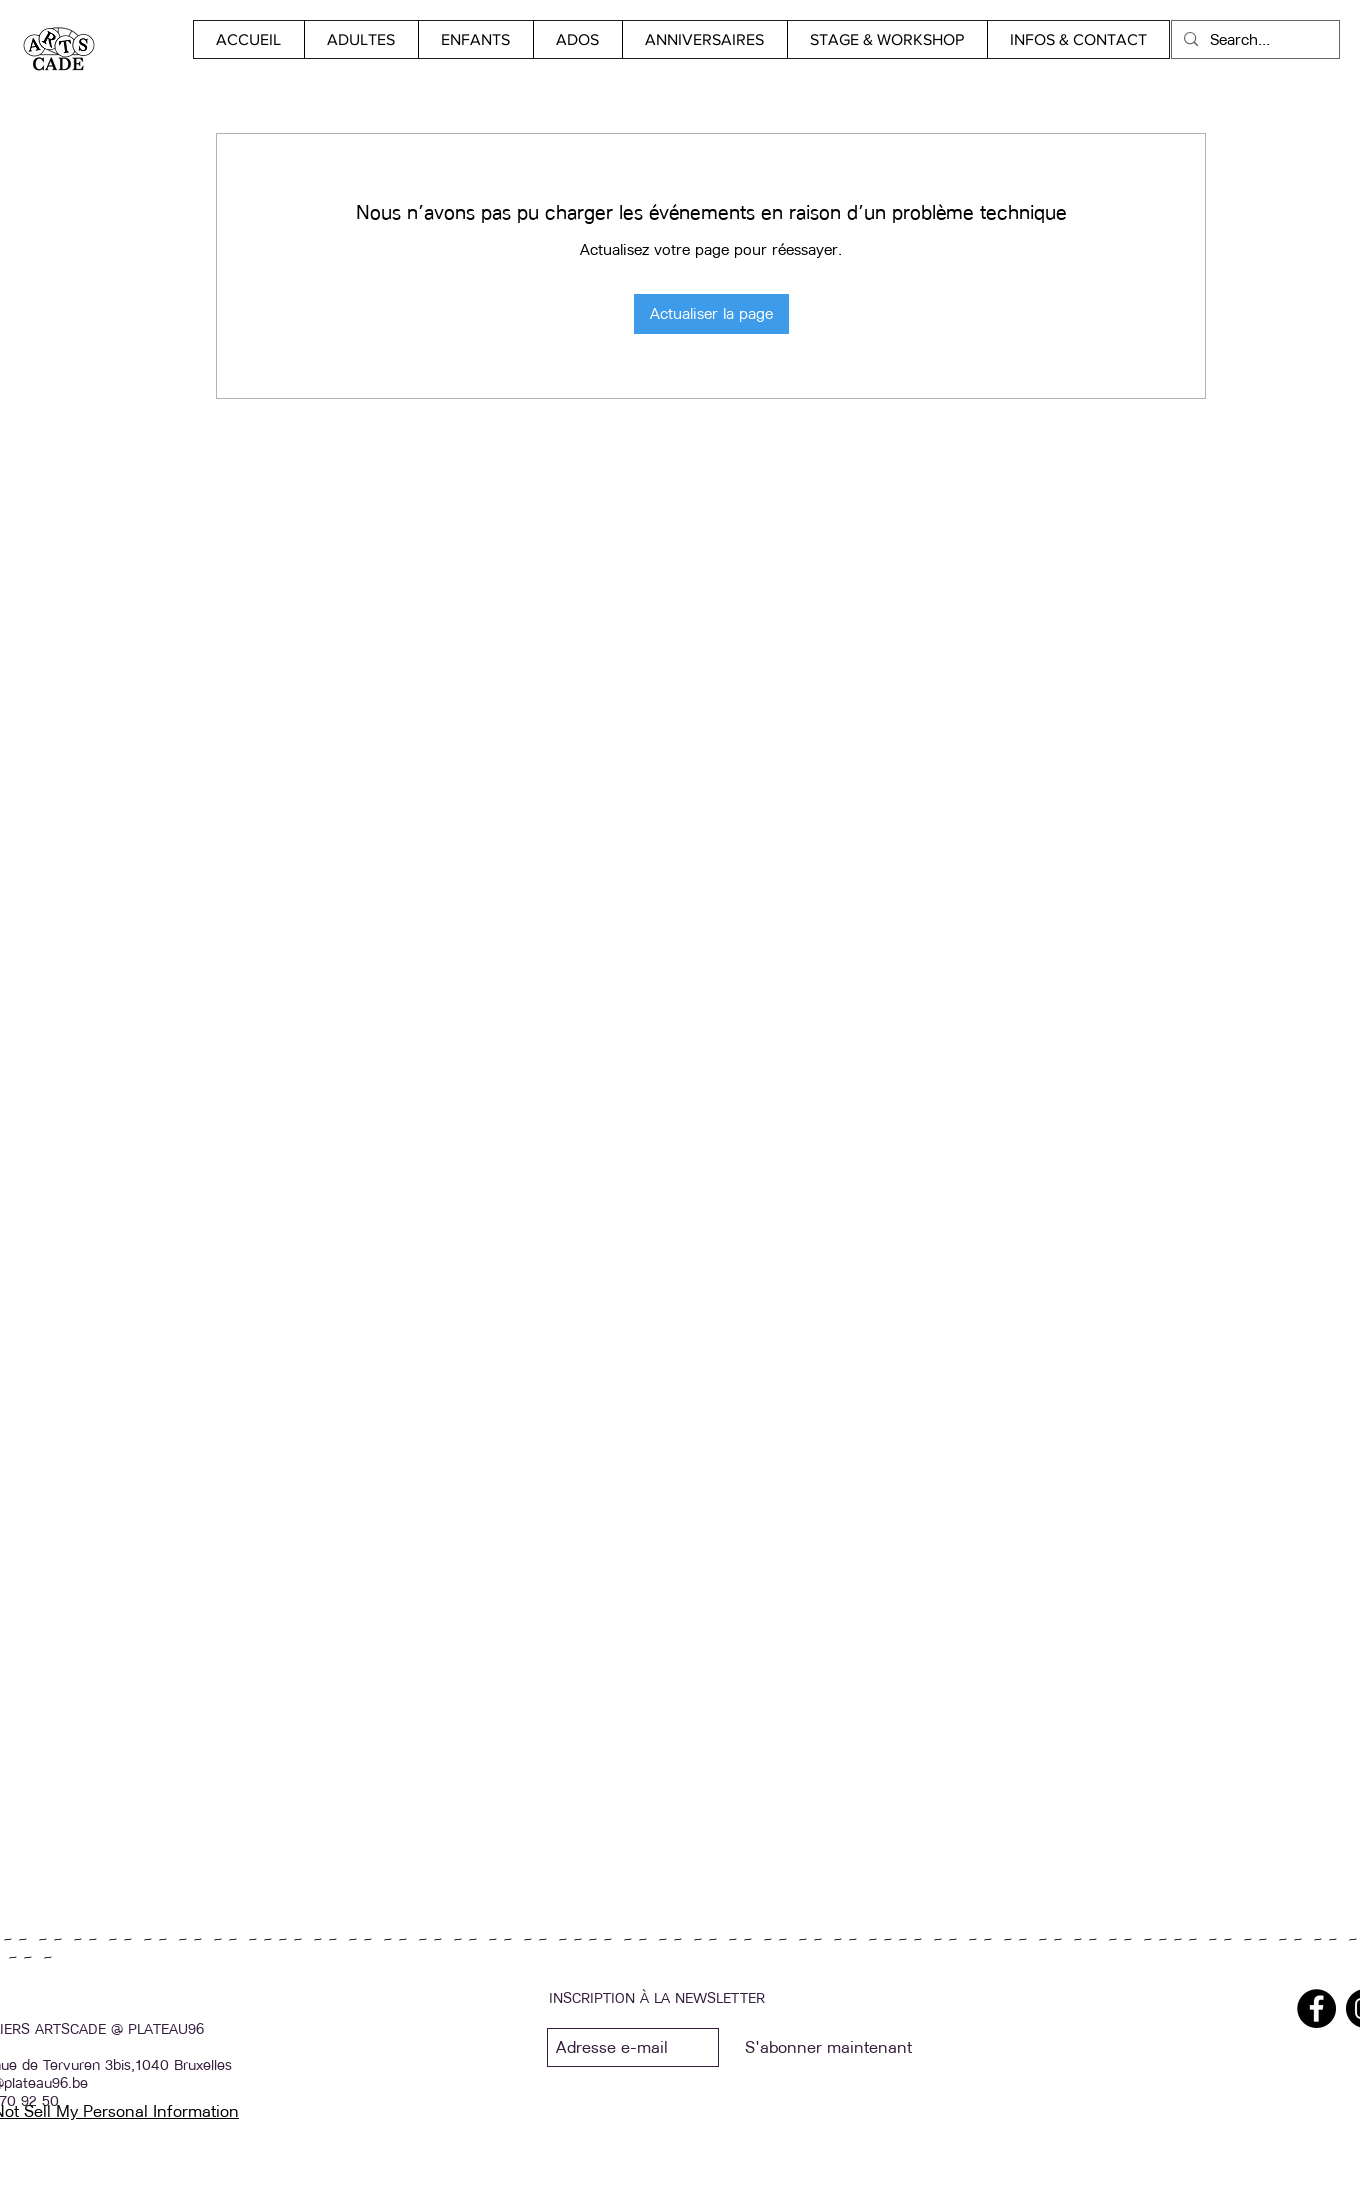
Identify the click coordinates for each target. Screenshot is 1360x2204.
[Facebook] (1316, 2008)
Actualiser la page (711, 313)
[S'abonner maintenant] (828, 2047)
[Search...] (1253, 39)
